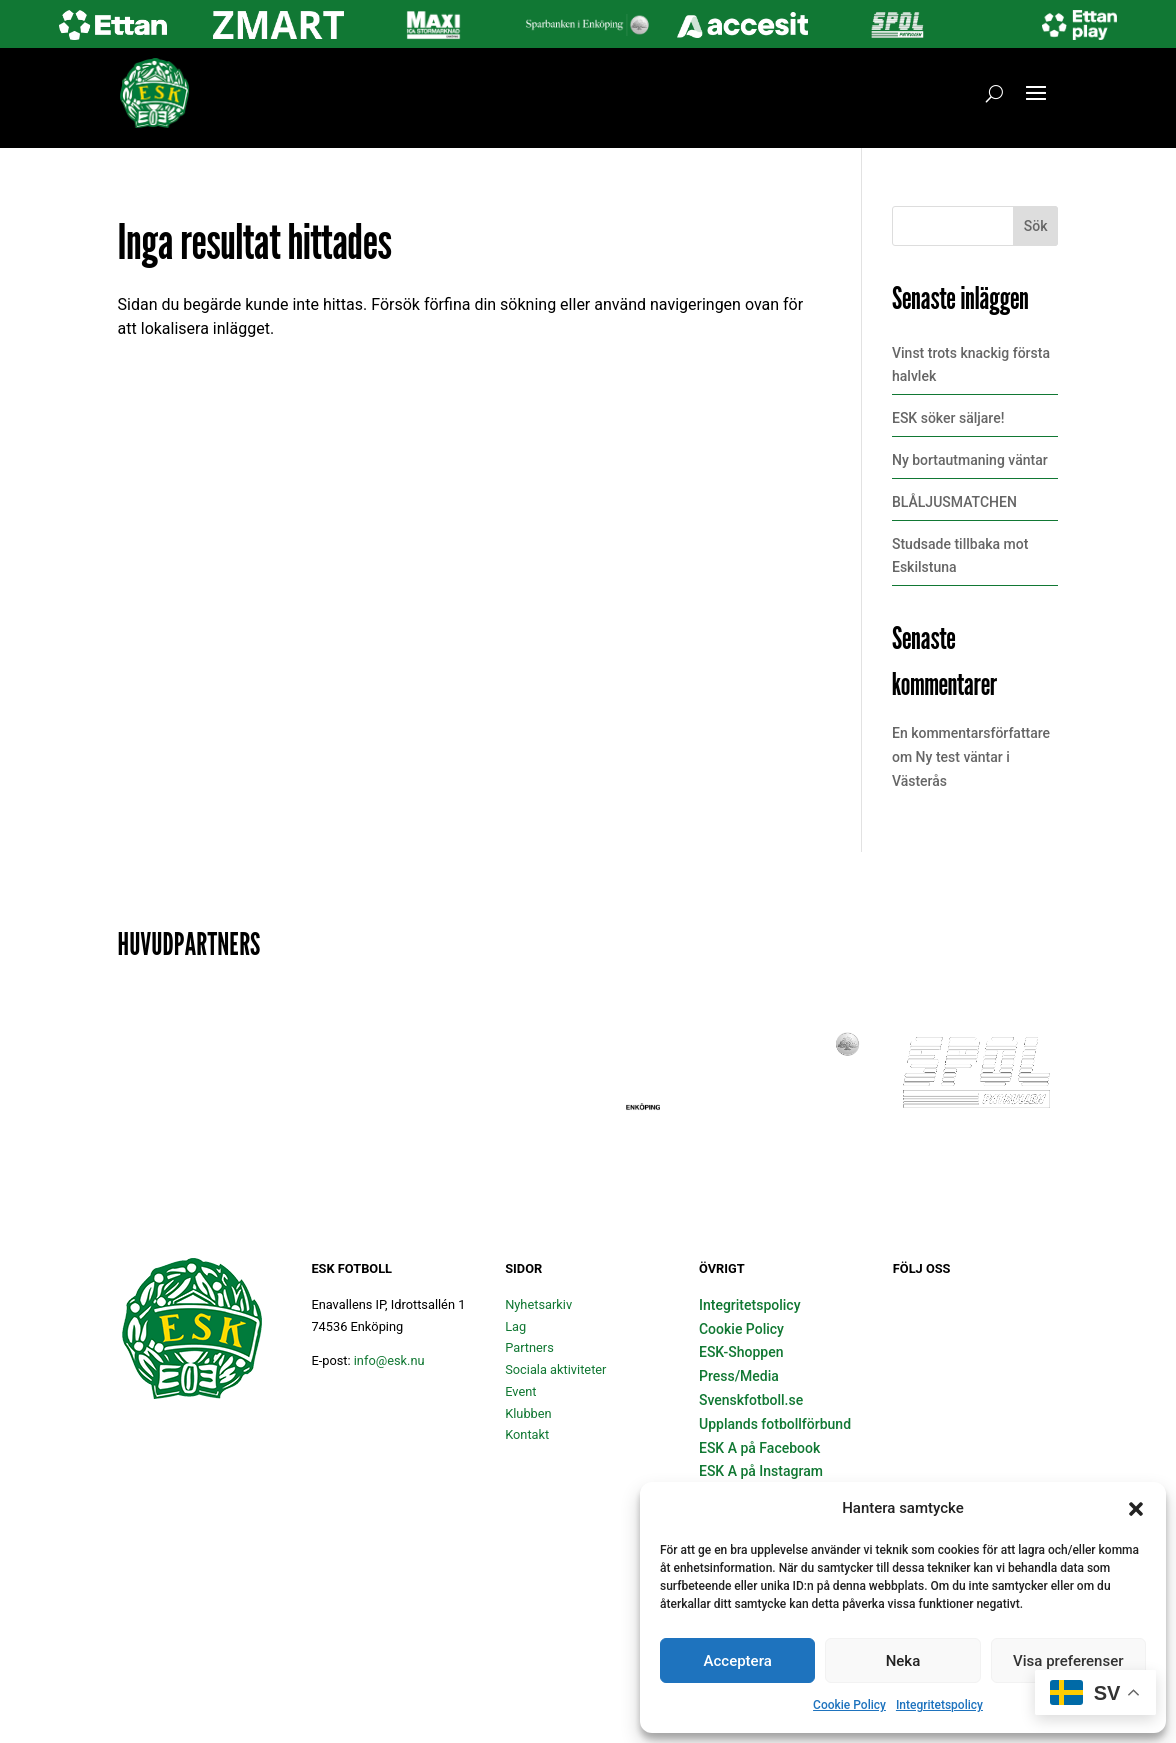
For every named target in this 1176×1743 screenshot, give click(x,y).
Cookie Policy (849, 1705)
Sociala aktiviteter (555, 1369)
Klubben (528, 1413)
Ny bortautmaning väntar (970, 460)
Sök (1036, 226)
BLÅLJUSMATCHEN (954, 502)
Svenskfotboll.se (751, 1400)
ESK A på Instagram (761, 1471)
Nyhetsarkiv (538, 1304)
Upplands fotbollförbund (775, 1424)
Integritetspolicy (939, 1705)
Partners (529, 1347)
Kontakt (527, 1434)
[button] (1136, 1509)
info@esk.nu (389, 1360)
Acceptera (738, 1661)
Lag (515, 1326)
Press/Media (739, 1376)
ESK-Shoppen (741, 1352)
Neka (903, 1661)
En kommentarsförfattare (971, 733)
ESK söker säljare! (948, 418)
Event (520, 1391)
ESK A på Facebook (759, 1448)
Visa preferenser (1068, 1661)
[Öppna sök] (994, 93)
